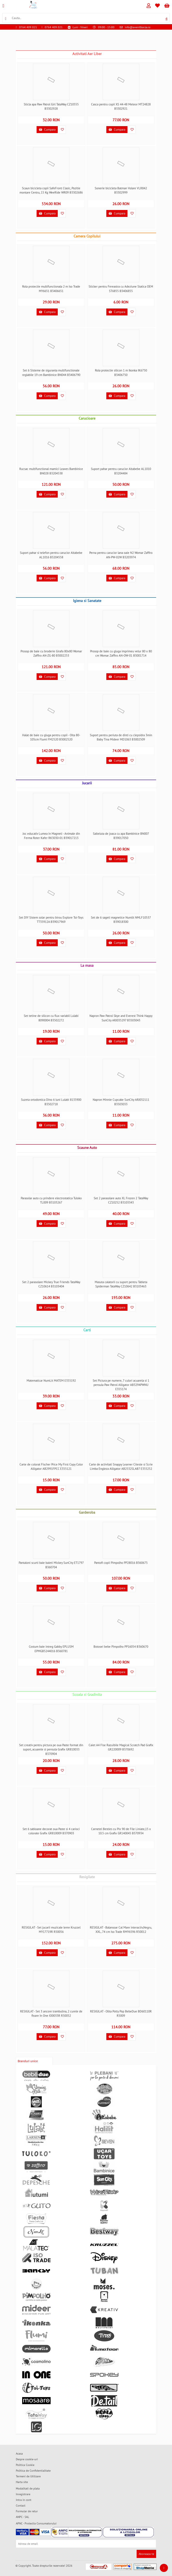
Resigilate (87, 1877)
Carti (87, 1330)
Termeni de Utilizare (28, 2476)
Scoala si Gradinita (87, 1694)
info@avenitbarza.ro (137, 27)
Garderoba (87, 1512)
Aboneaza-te (146, 2554)
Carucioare (87, 418)
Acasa (19, 2453)
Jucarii (87, 783)
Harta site (22, 2482)
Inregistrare (23, 2494)
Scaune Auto (87, 1147)
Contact (20, 2505)
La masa (87, 965)
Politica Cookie (25, 2465)
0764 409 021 (28, 27)
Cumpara (47, 129)
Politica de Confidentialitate (33, 2470)
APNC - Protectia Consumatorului (36, 2523)
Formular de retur (27, 2511)
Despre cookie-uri (27, 2459)
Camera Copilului (87, 236)
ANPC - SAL (22, 2517)
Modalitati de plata (28, 2488)
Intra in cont (23, 2500)
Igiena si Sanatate (87, 600)
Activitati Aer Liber (87, 53)
